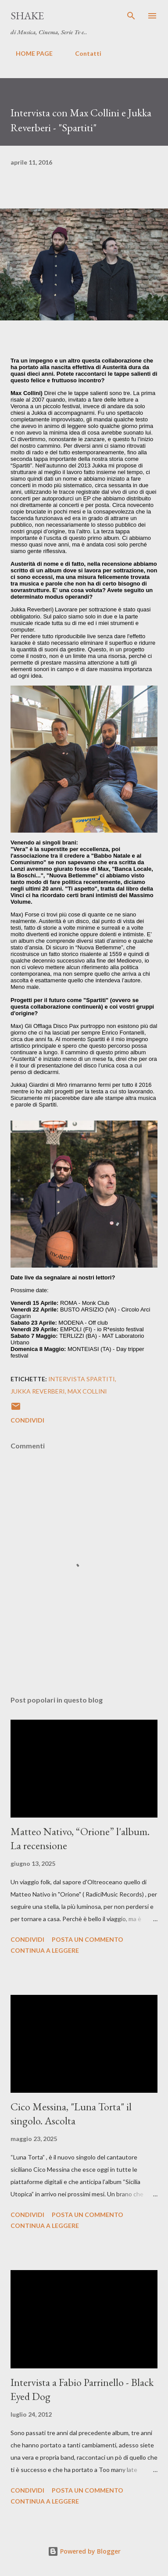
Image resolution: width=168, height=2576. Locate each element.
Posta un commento (87, 1939)
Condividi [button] (27, 1420)
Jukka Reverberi (38, 1391)
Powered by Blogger (84, 2551)
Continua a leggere (45, 1950)
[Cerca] (131, 16)
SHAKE (27, 15)
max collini (87, 1391)
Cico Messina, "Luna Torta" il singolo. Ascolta (71, 2113)
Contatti (83, 53)
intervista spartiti (81, 1379)
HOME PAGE (29, 53)
